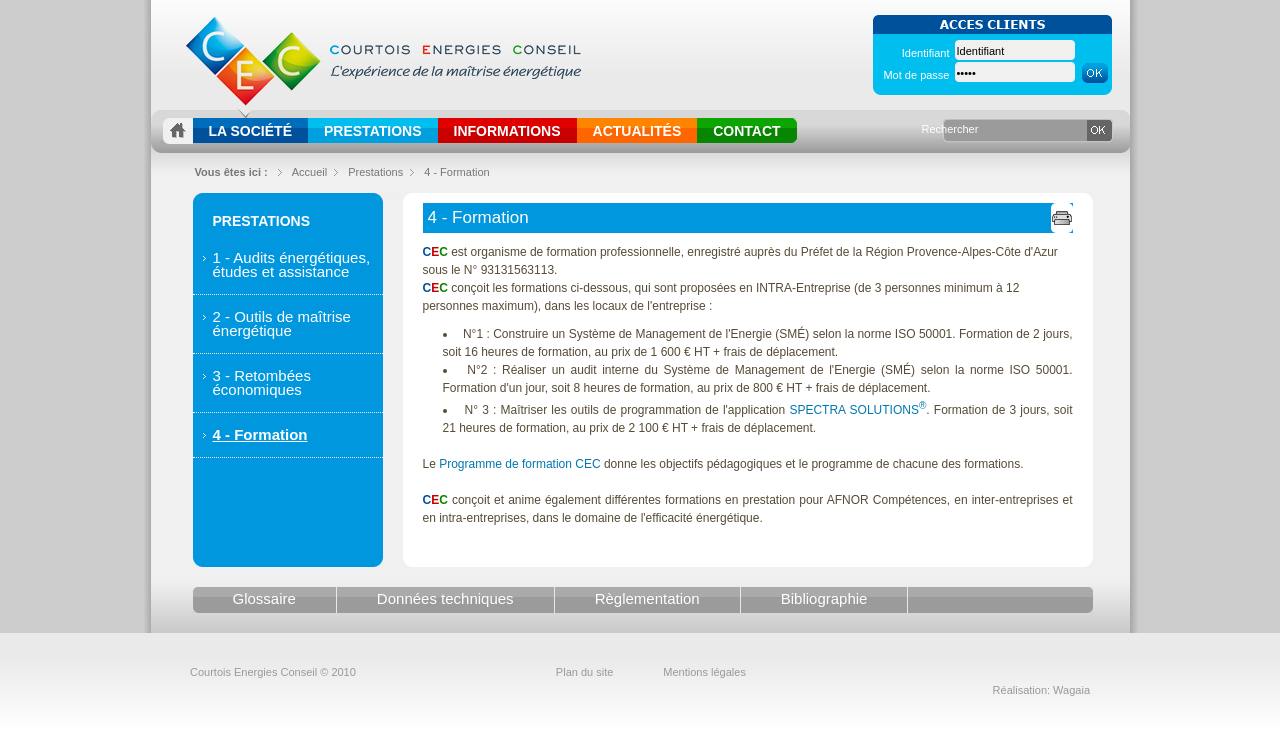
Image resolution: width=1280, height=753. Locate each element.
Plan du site (584, 672)
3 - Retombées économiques (262, 382)
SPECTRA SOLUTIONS (857, 410)
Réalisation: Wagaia (1041, 690)
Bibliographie (824, 598)
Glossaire (264, 598)
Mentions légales (704, 672)
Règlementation (647, 598)
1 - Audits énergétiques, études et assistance (292, 264)
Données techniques (445, 598)
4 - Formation (456, 172)
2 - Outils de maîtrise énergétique (282, 323)
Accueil (309, 172)
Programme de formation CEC (519, 464)
